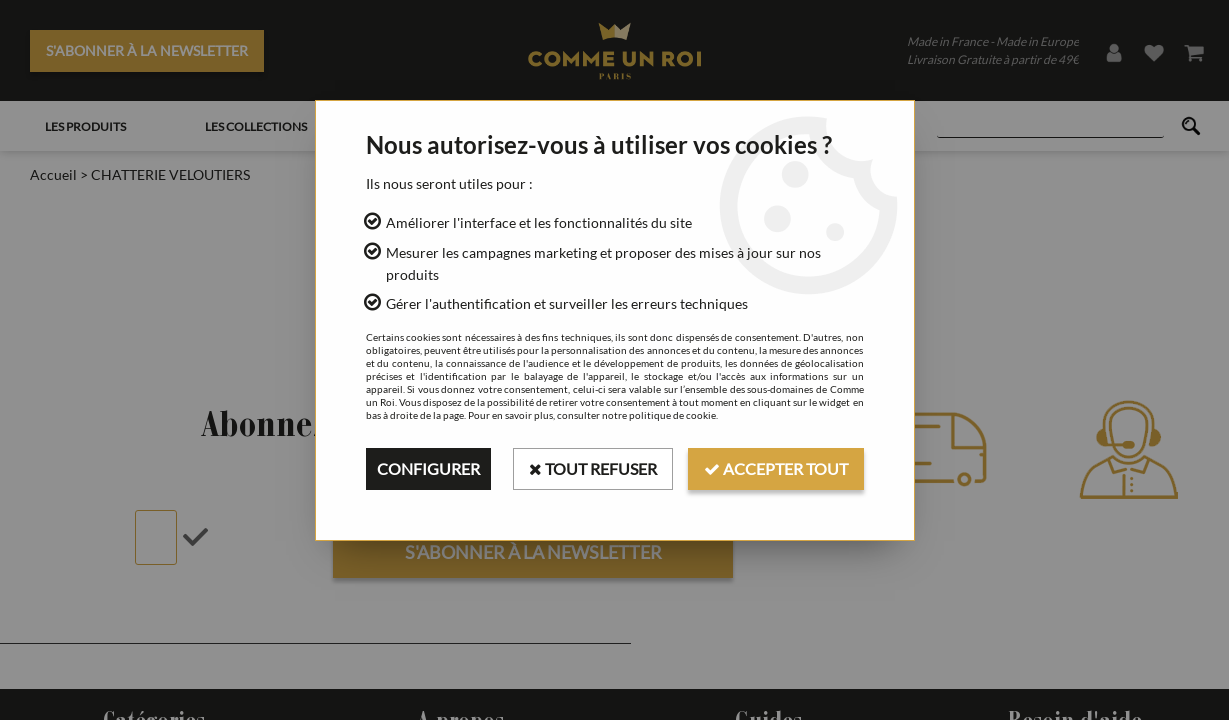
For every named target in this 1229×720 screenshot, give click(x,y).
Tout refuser (593, 468)
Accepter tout (776, 468)
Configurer (428, 468)
